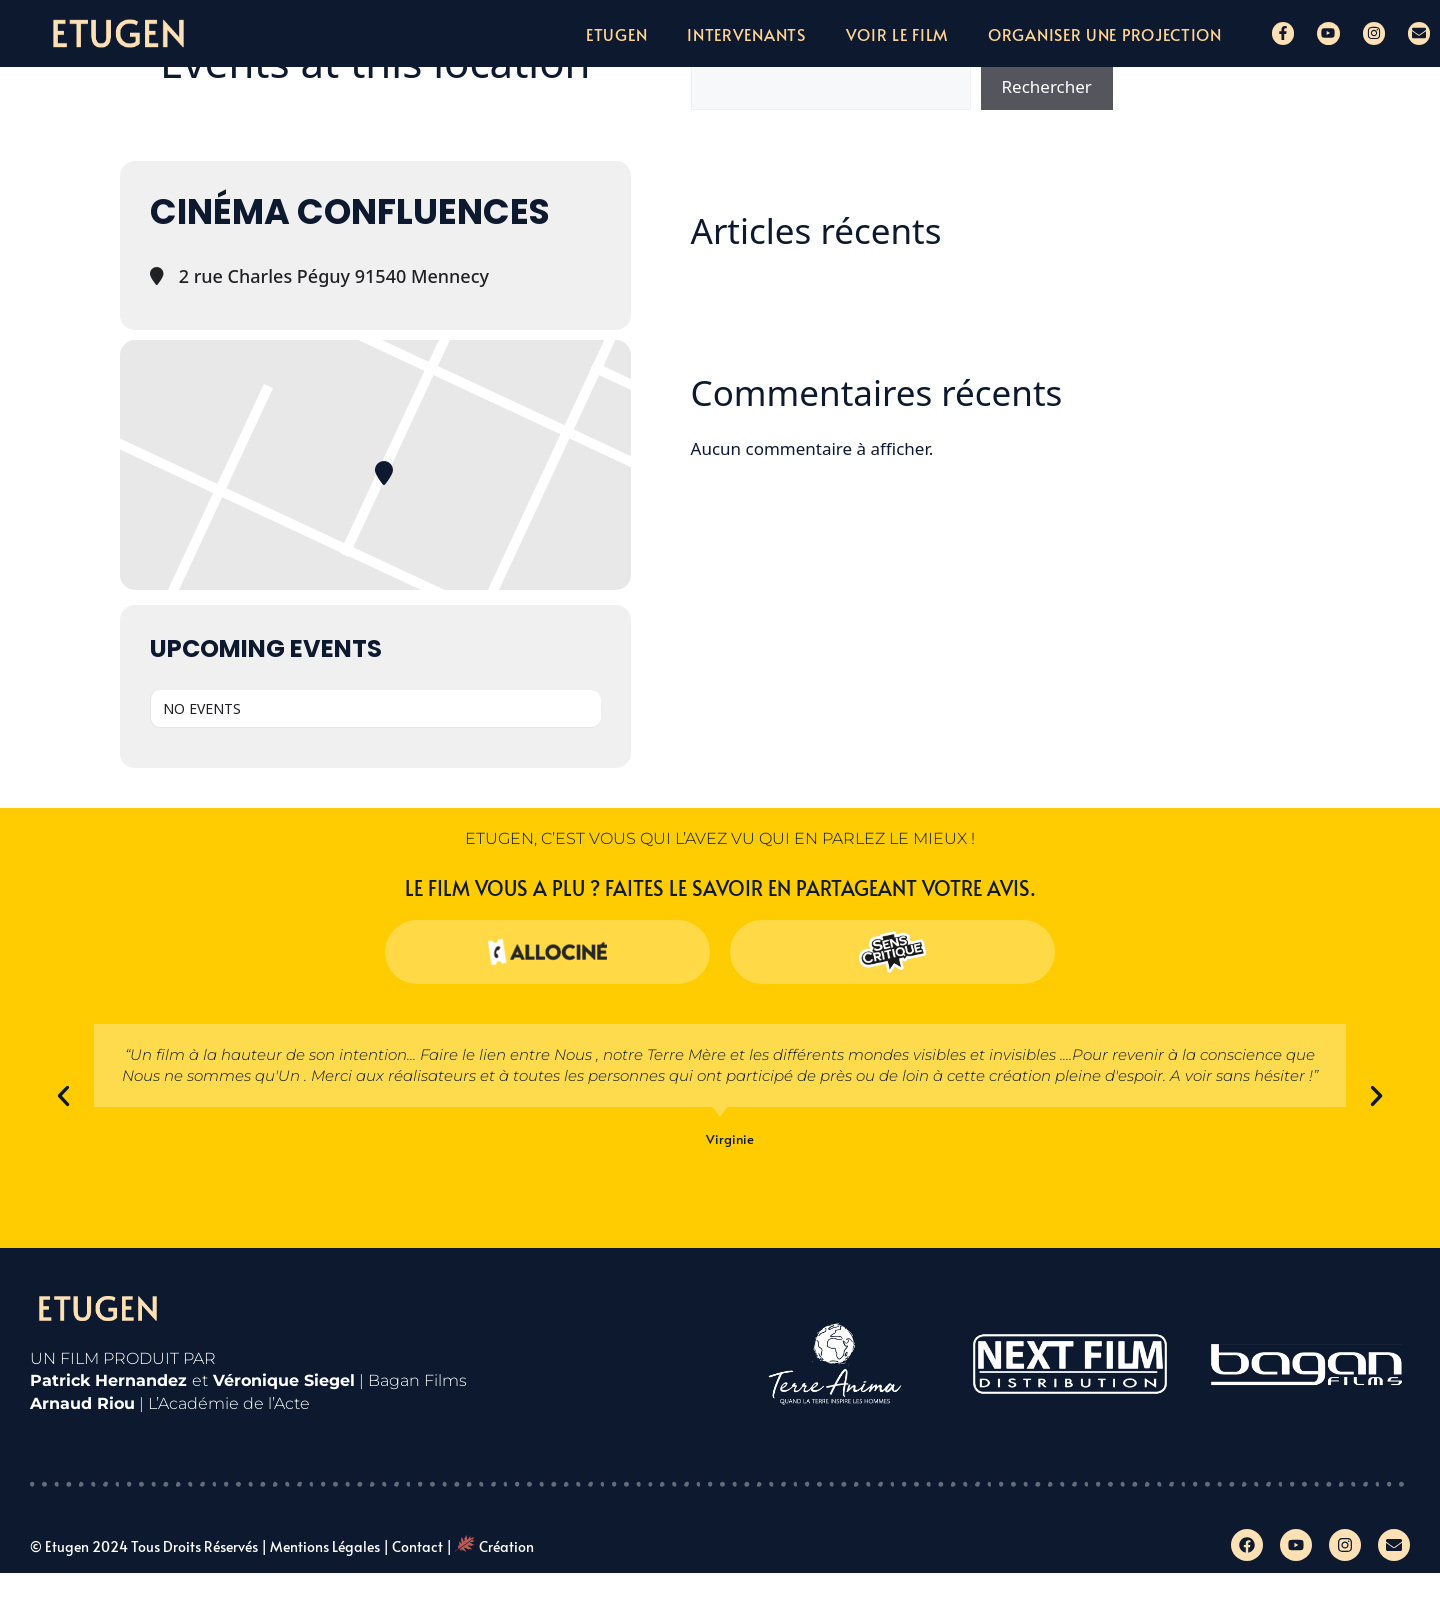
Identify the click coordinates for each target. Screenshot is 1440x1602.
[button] (63, 1096)
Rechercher (1047, 86)
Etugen (616, 34)
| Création (490, 1546)
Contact (417, 1546)
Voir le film (897, 34)
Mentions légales (325, 1546)
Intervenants (746, 34)
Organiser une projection (1105, 34)
